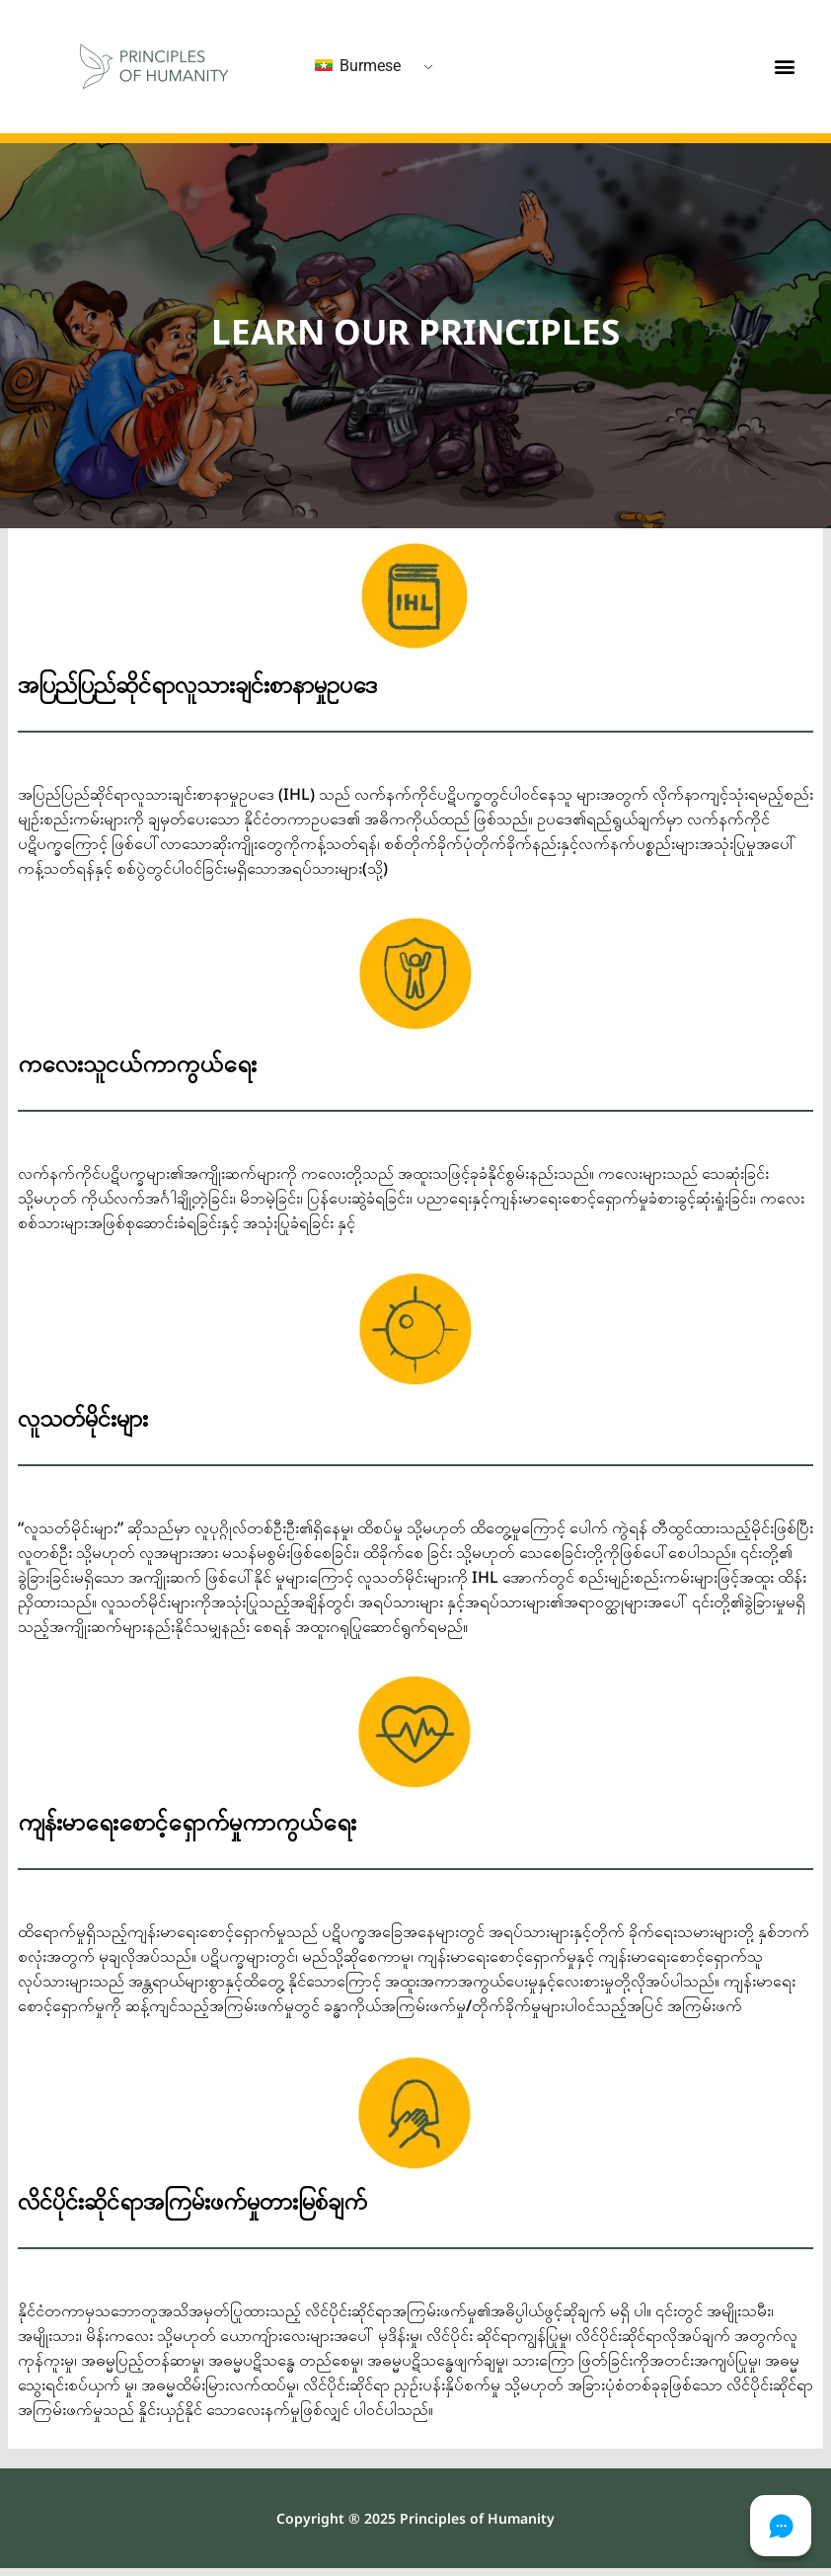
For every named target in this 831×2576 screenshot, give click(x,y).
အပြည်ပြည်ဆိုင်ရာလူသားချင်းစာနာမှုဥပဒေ (197, 683)
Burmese (358, 65)
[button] (784, 66)
